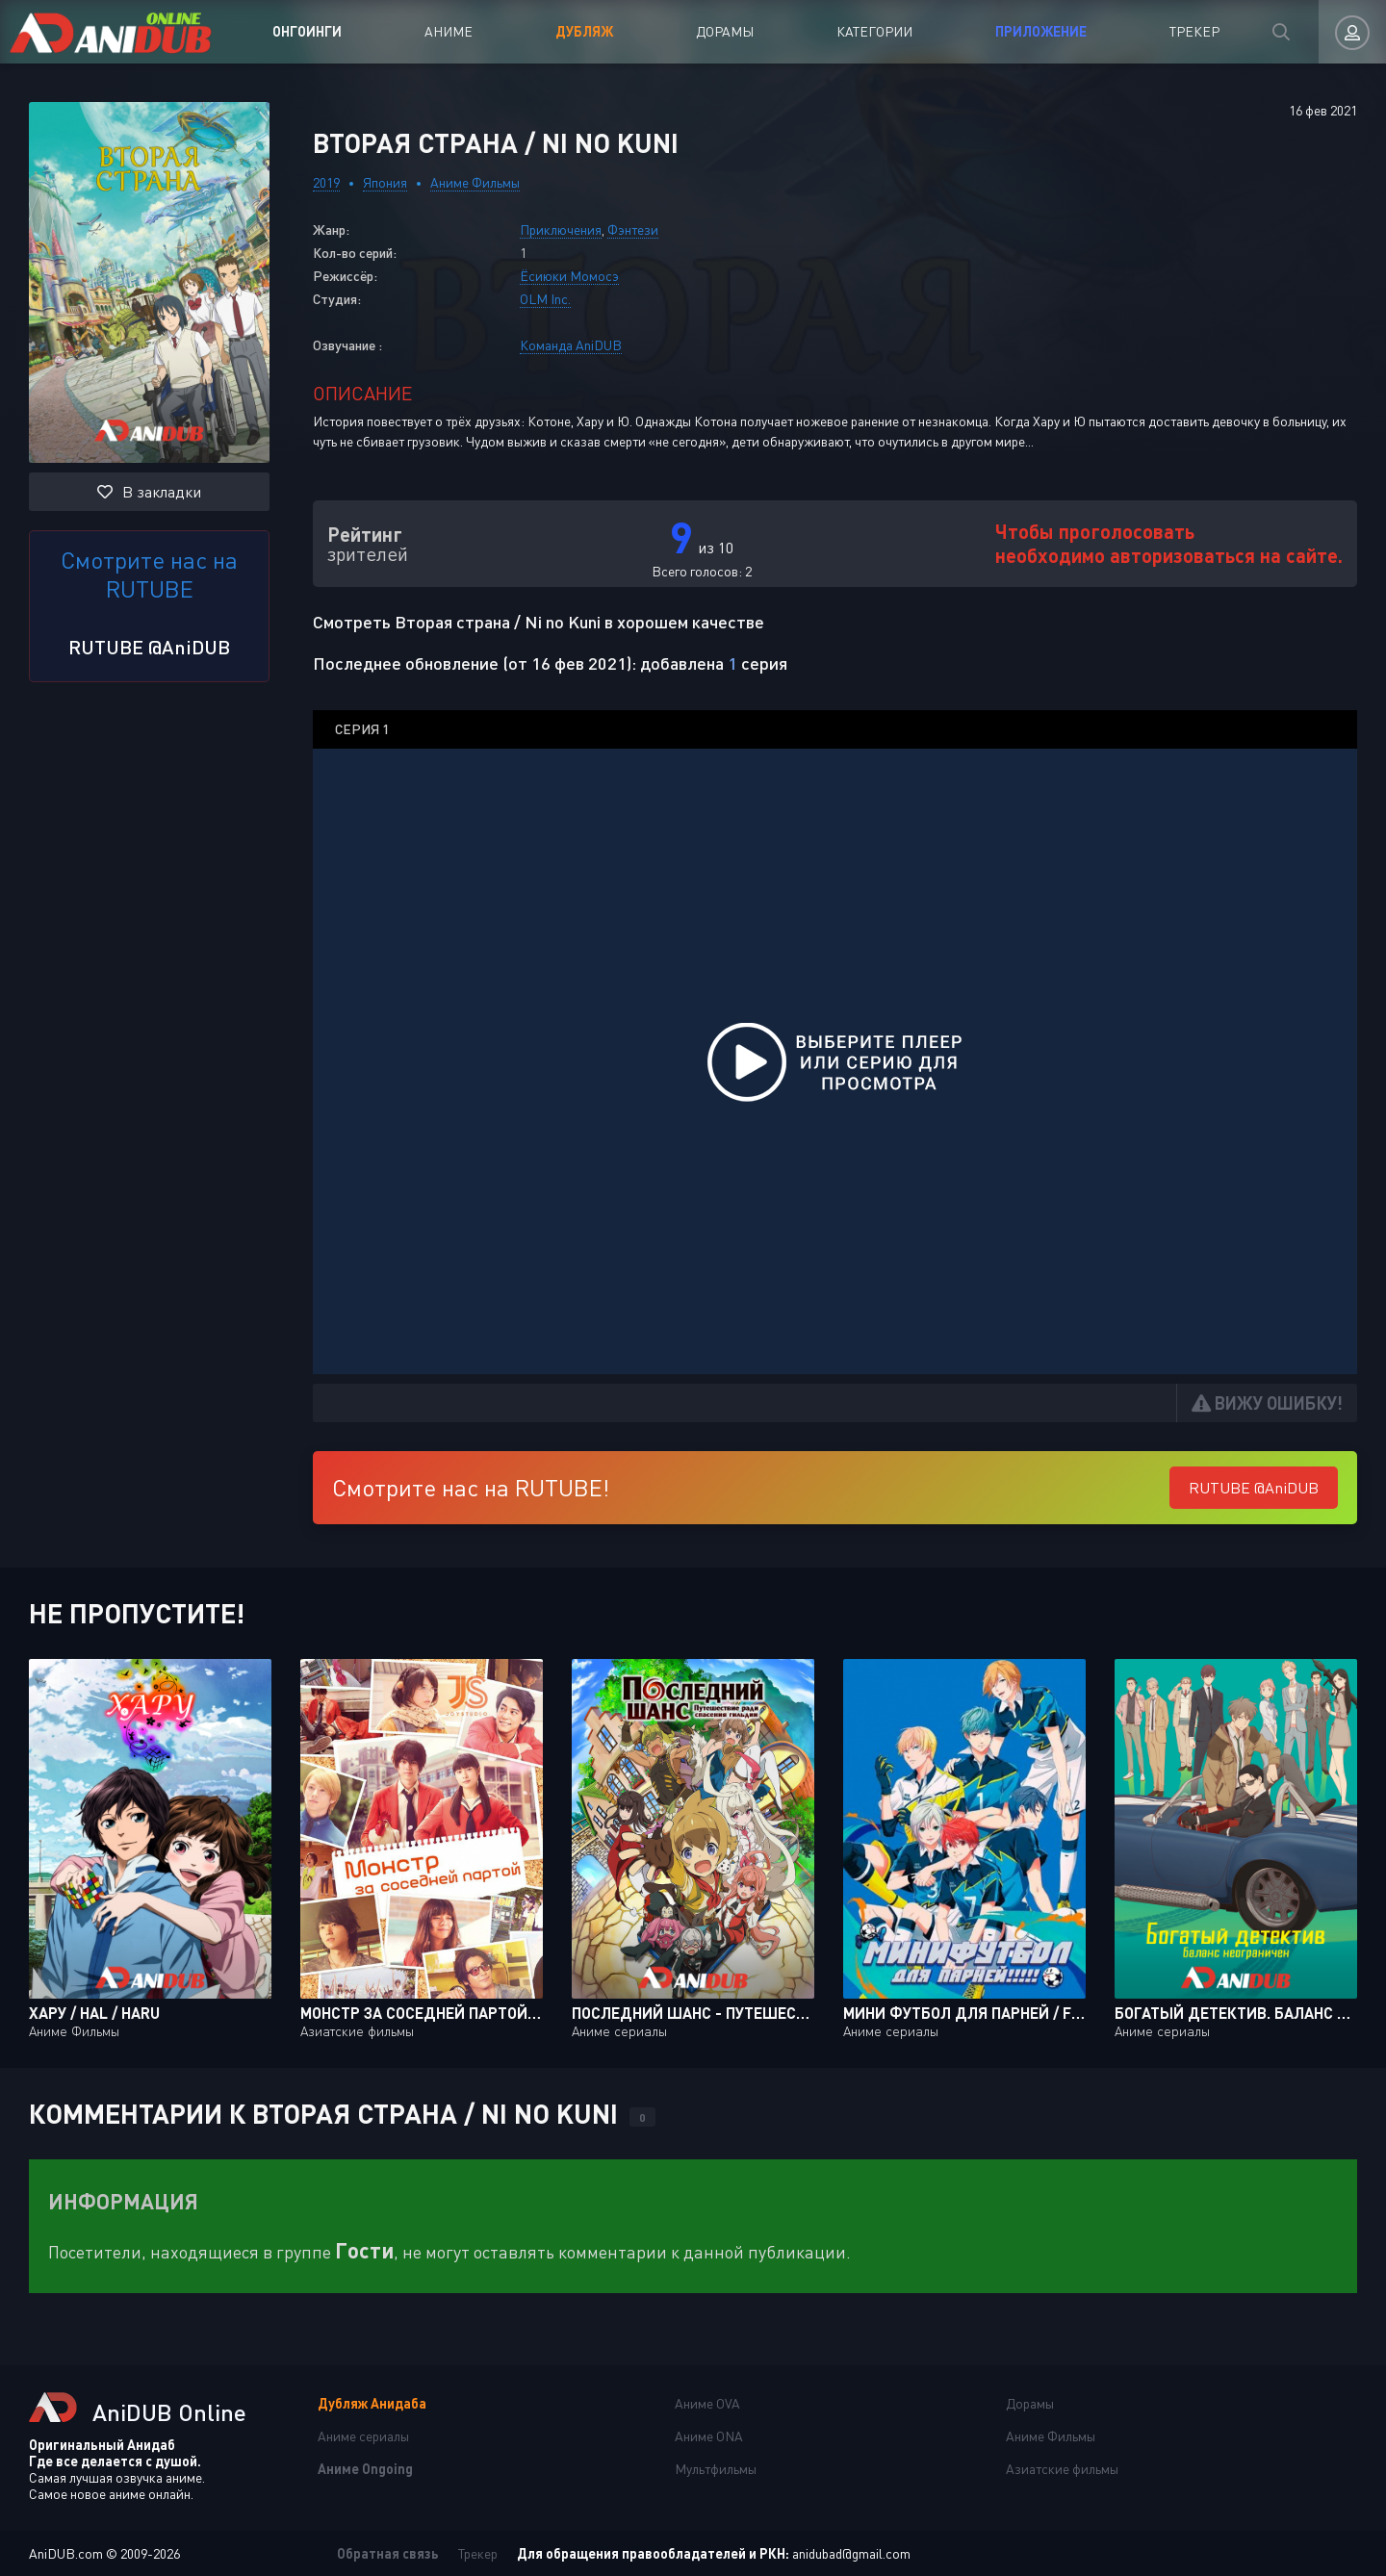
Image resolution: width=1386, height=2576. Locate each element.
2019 (326, 182)
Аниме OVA (707, 2403)
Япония (385, 182)
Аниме (448, 31)
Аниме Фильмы (475, 182)
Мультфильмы (716, 2469)
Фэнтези (632, 229)
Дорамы (725, 31)
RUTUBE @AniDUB (149, 646)
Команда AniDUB (571, 345)
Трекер (1194, 31)
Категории (874, 31)
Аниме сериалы (363, 2436)
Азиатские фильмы (1062, 2469)
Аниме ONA (709, 2436)
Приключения (561, 229)
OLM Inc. (545, 299)
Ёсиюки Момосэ (569, 276)
